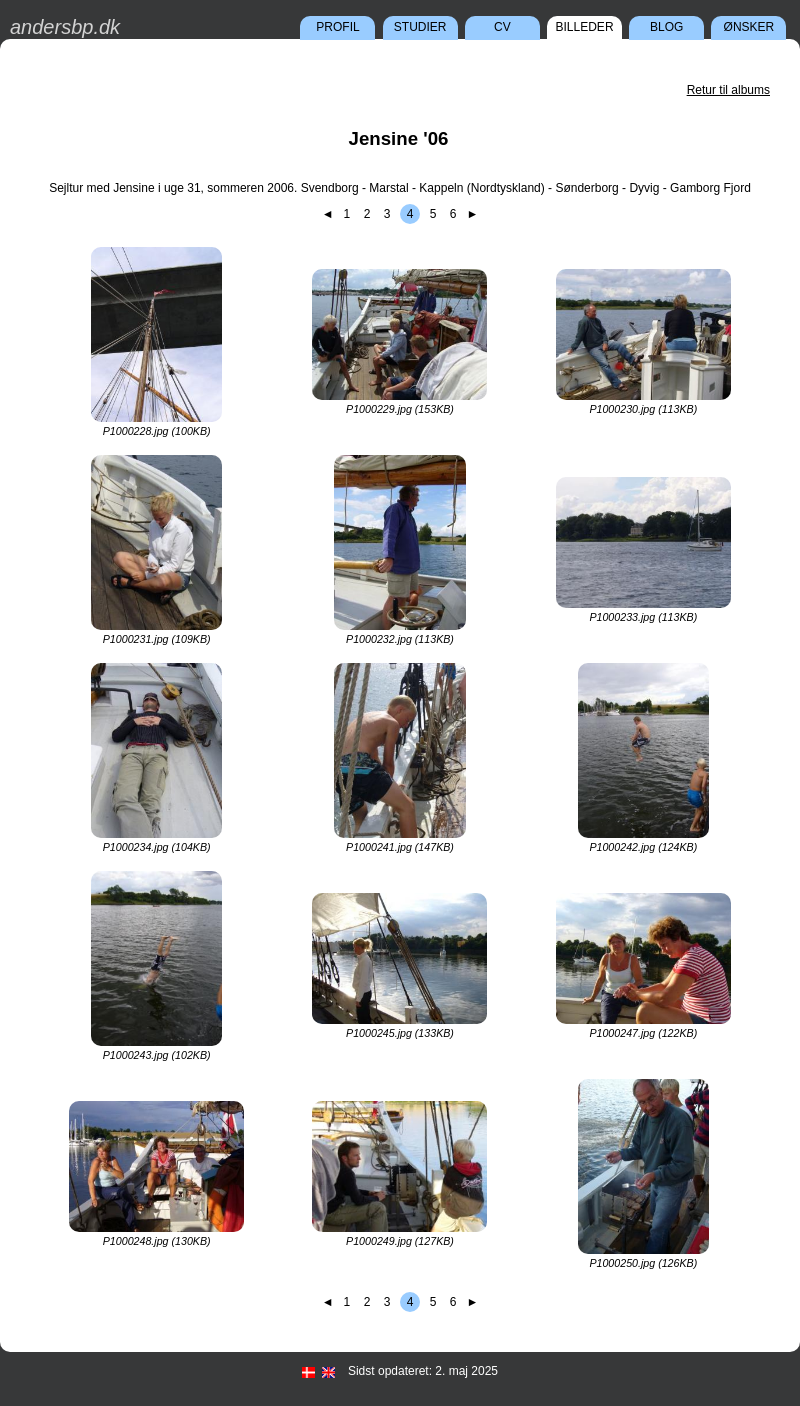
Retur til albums (728, 90)
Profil (337, 27)
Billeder (585, 27)
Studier (420, 27)
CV (502, 27)
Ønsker (749, 27)
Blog (666, 27)
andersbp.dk (65, 27)
